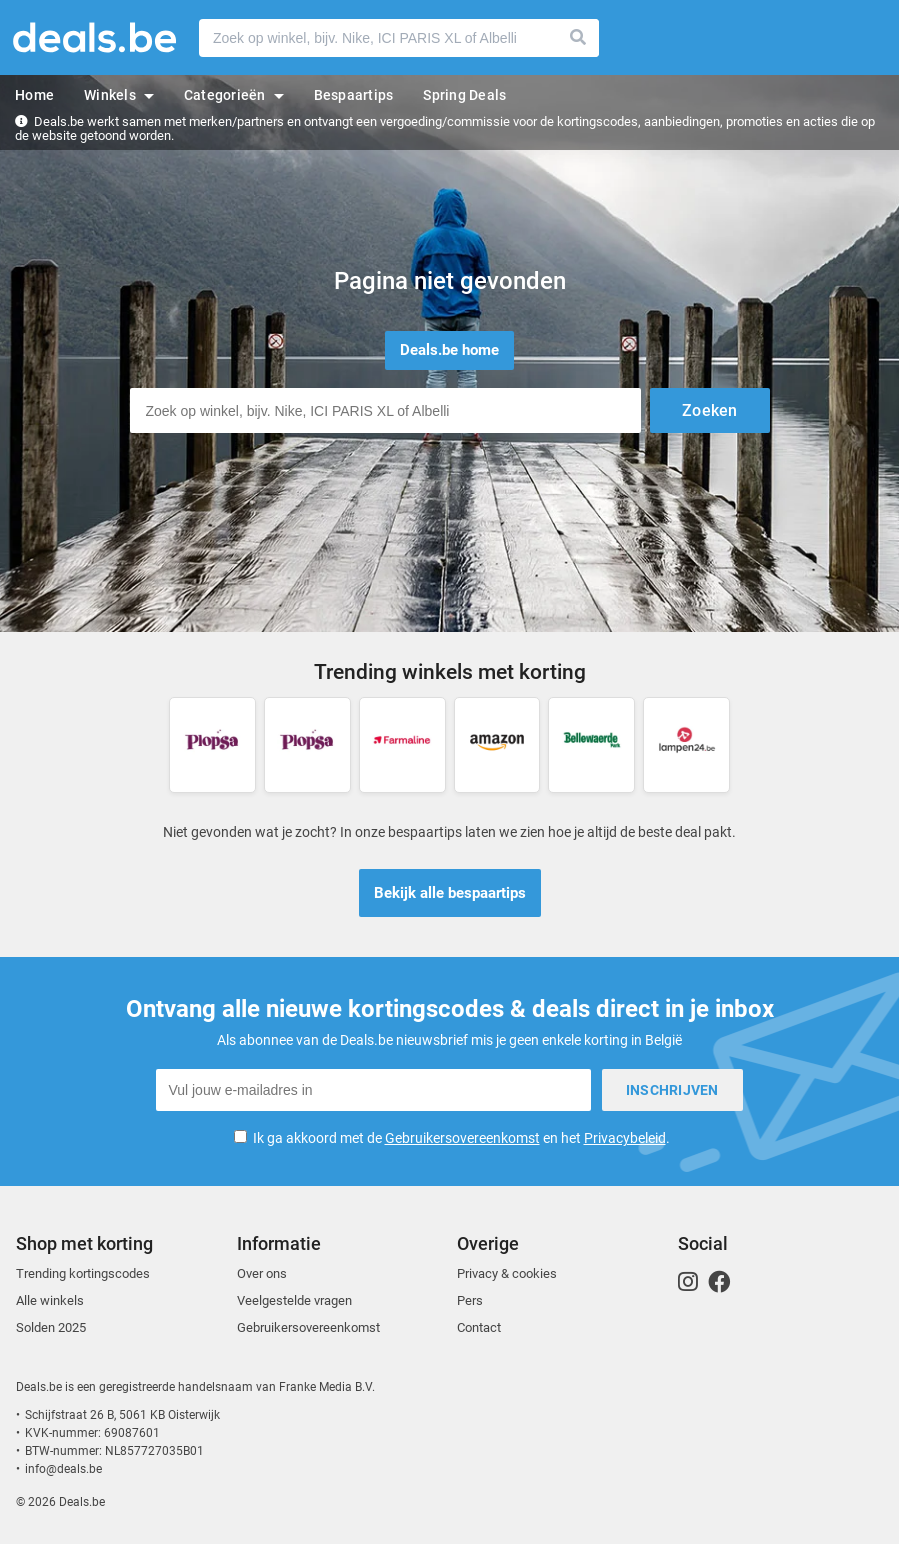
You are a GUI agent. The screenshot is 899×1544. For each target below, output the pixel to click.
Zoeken (579, 38)
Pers (470, 1300)
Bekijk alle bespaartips (450, 893)
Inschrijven (672, 1090)
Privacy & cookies (507, 1273)
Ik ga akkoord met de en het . (461, 1138)
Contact (479, 1327)
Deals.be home (449, 350)
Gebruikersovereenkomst (462, 1138)
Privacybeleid (625, 1138)
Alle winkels (50, 1300)
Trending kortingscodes (83, 1273)
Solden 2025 (51, 1327)
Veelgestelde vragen (294, 1300)
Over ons (262, 1273)
